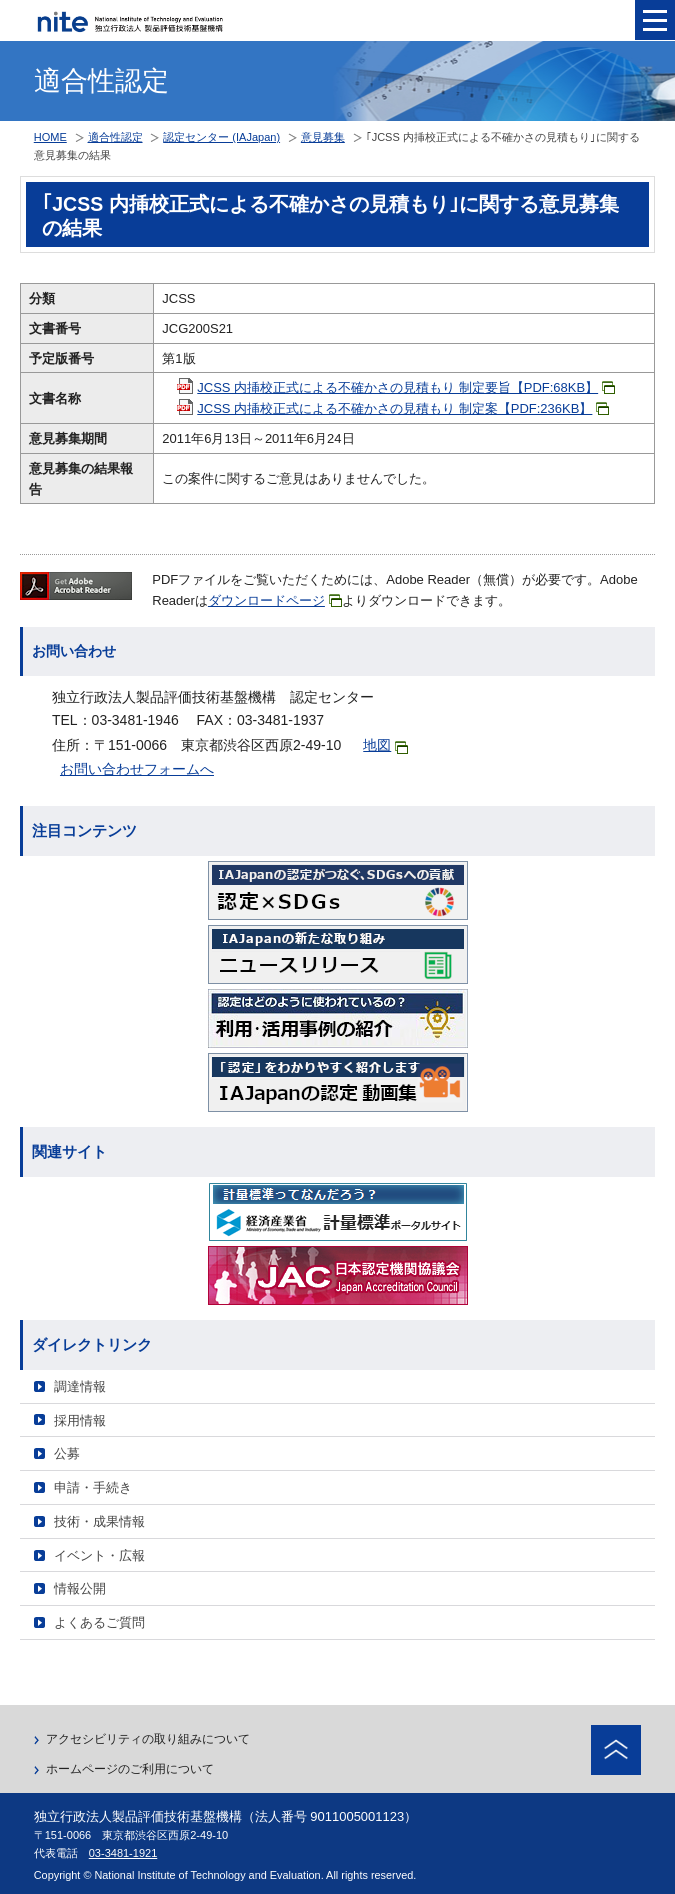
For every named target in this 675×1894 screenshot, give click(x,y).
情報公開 (80, 1588)
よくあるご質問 (99, 1622)
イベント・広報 (99, 1555)
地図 (385, 745)
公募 (67, 1453)
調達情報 (80, 1386)
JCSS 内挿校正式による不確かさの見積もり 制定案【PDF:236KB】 (403, 408)
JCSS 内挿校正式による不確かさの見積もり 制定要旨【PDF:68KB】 (406, 387)
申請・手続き (93, 1487)
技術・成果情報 (99, 1521)
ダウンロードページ (275, 600)
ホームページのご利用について (130, 1769)
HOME (50, 137)
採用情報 (80, 1420)
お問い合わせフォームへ (137, 769)
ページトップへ (616, 1750)
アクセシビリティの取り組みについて (148, 1739)
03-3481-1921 (123, 1853)
